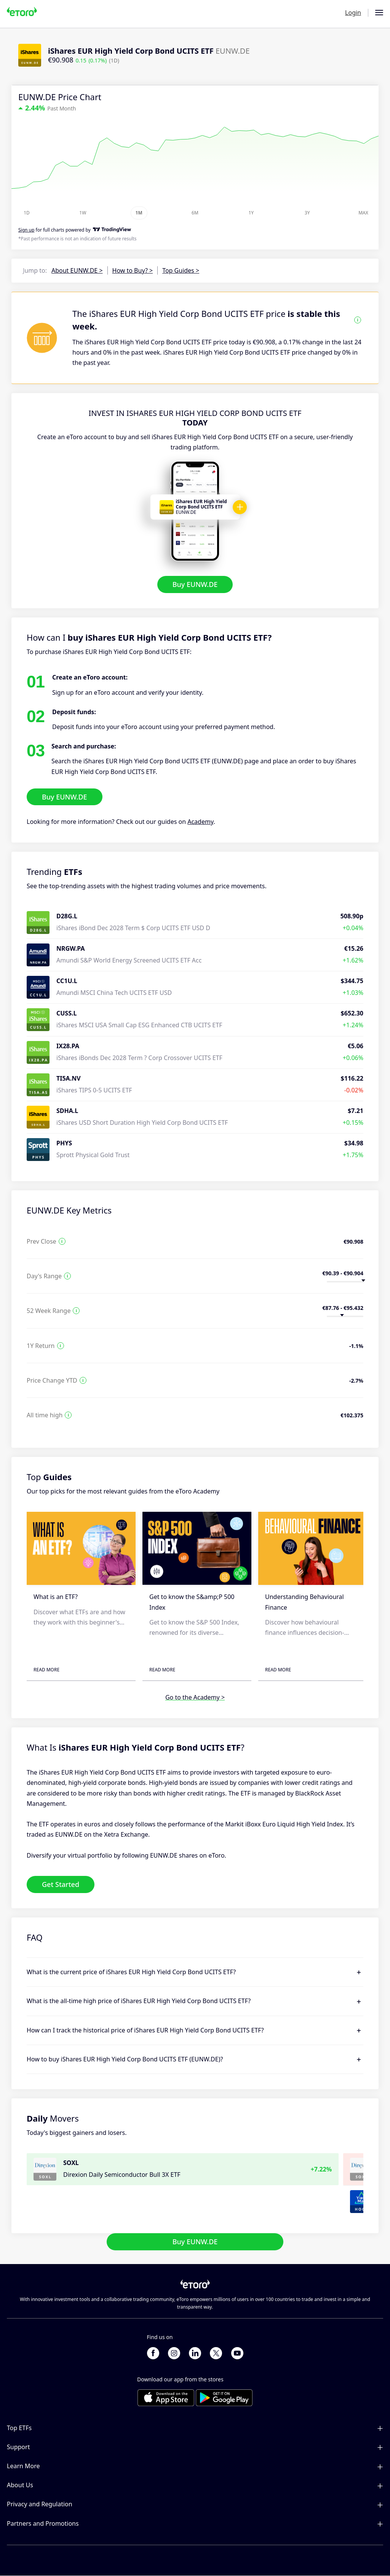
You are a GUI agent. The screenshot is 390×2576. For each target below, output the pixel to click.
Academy (200, 821)
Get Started (60, 1884)
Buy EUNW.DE (195, 584)
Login (353, 12)
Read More (46, 1670)
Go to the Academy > (195, 1697)
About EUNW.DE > (77, 270)
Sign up (26, 230)
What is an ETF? (56, 1597)
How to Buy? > (132, 270)
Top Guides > (180, 270)
